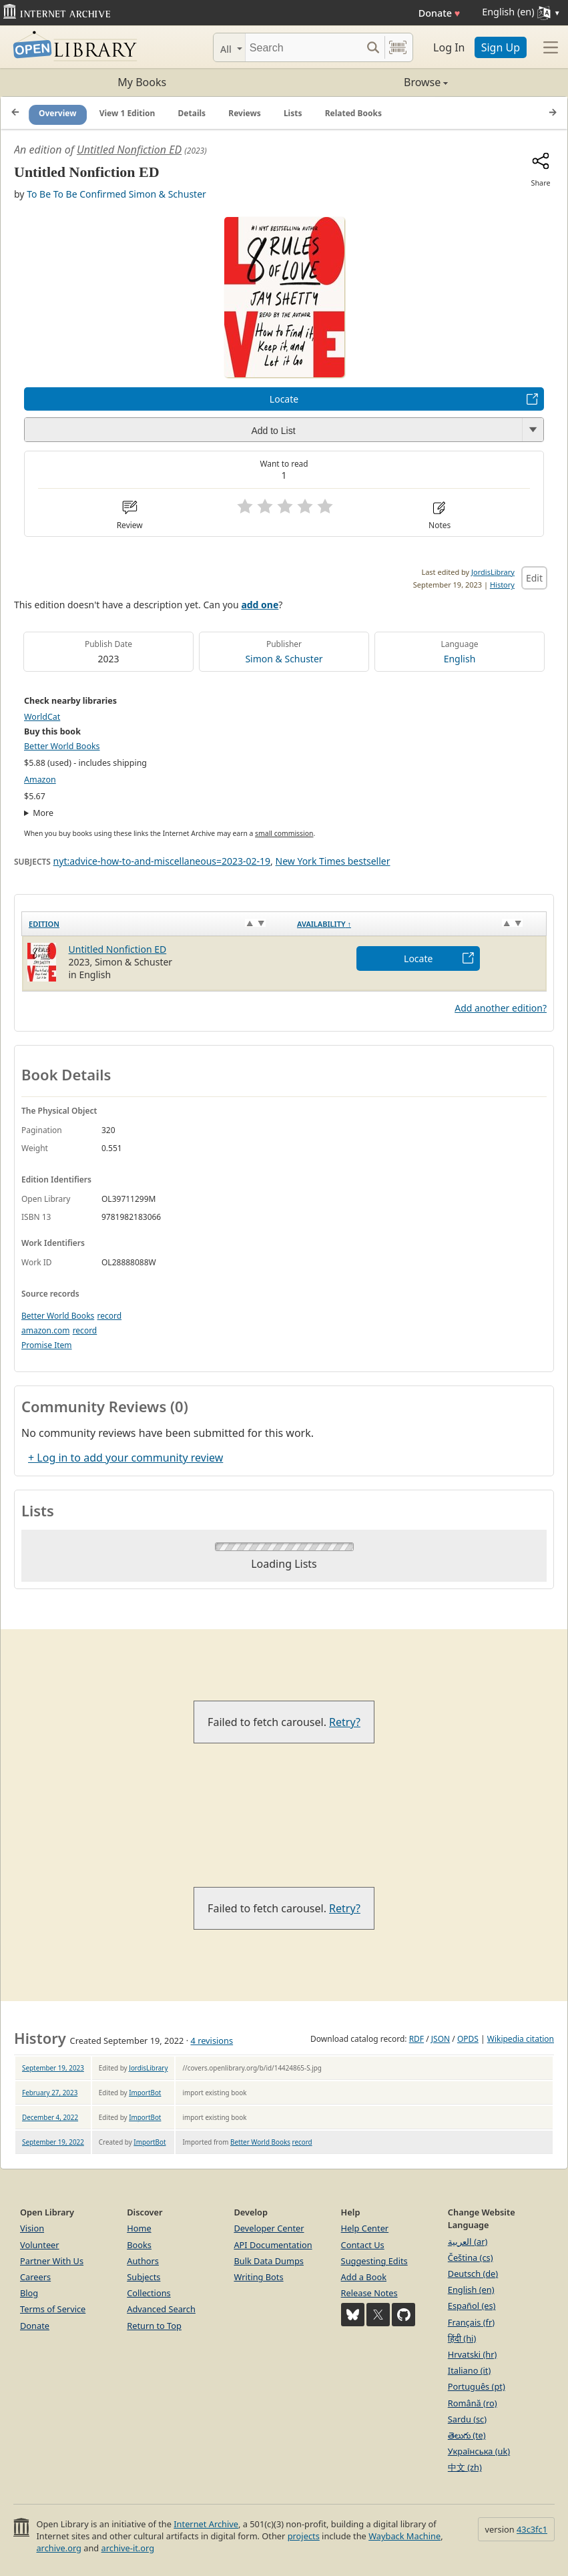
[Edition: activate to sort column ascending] (156, 923)
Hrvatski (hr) (472, 2354)
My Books (141, 82)
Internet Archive (206, 2524)
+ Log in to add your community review (125, 1457)
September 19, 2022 (53, 2142)
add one (259, 604)
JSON (440, 2039)
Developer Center (269, 2228)
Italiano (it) (469, 2370)
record (109, 1315)
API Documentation (273, 2245)
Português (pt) (476, 2386)
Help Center (365, 2228)
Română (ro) (472, 2403)
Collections (149, 2293)
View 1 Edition (127, 113)
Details (192, 113)
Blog (29, 2293)
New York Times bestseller (333, 861)
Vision (32, 2228)
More (43, 813)
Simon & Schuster (283, 658)
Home (139, 2228)
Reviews (244, 113)
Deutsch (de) (473, 2274)
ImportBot (145, 2092)
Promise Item (46, 1345)
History (502, 585)
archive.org (58, 2548)
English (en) (471, 2290)
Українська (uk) (479, 2451)
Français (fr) (471, 2322)
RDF (416, 2039)
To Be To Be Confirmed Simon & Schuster (116, 194)
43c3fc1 (532, 2529)
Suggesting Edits (374, 2261)
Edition (44, 924)
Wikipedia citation (520, 2039)
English (460, 658)
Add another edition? (501, 1008)
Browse (366, 82)
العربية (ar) (467, 2241)
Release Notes (369, 2293)
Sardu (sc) (467, 2419)
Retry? (344, 1722)
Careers (35, 2277)
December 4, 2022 (50, 2117)
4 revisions (211, 2040)
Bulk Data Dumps (269, 2261)
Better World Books (62, 746)
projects (304, 2536)
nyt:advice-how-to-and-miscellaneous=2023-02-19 (162, 861)
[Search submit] (372, 47)
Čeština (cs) (470, 2257)
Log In (449, 47)
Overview (58, 113)
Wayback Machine (404, 2536)
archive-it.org (128, 2548)
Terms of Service (52, 2309)
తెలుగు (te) (467, 2435)
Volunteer (39, 2245)
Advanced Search (161, 2309)
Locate (284, 399)
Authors (143, 2261)
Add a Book (363, 2277)
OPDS (468, 2039)
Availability (324, 924)
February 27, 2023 (49, 2092)
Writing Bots (258, 2277)
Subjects (143, 2277)
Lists (293, 113)
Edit (534, 578)
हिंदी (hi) (462, 2338)
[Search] (303, 47)
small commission (284, 833)
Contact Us (362, 2245)
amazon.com (45, 1330)
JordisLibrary (493, 572)
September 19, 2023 (53, 2068)
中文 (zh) (465, 2467)
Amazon (40, 779)
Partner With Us (51, 2261)
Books (139, 2245)
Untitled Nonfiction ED (129, 149)
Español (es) (472, 2306)
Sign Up (500, 47)
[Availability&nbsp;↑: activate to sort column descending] (418, 923)
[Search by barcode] (397, 47)
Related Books (353, 113)
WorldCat (42, 716)
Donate (439, 13)
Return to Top (154, 2326)
